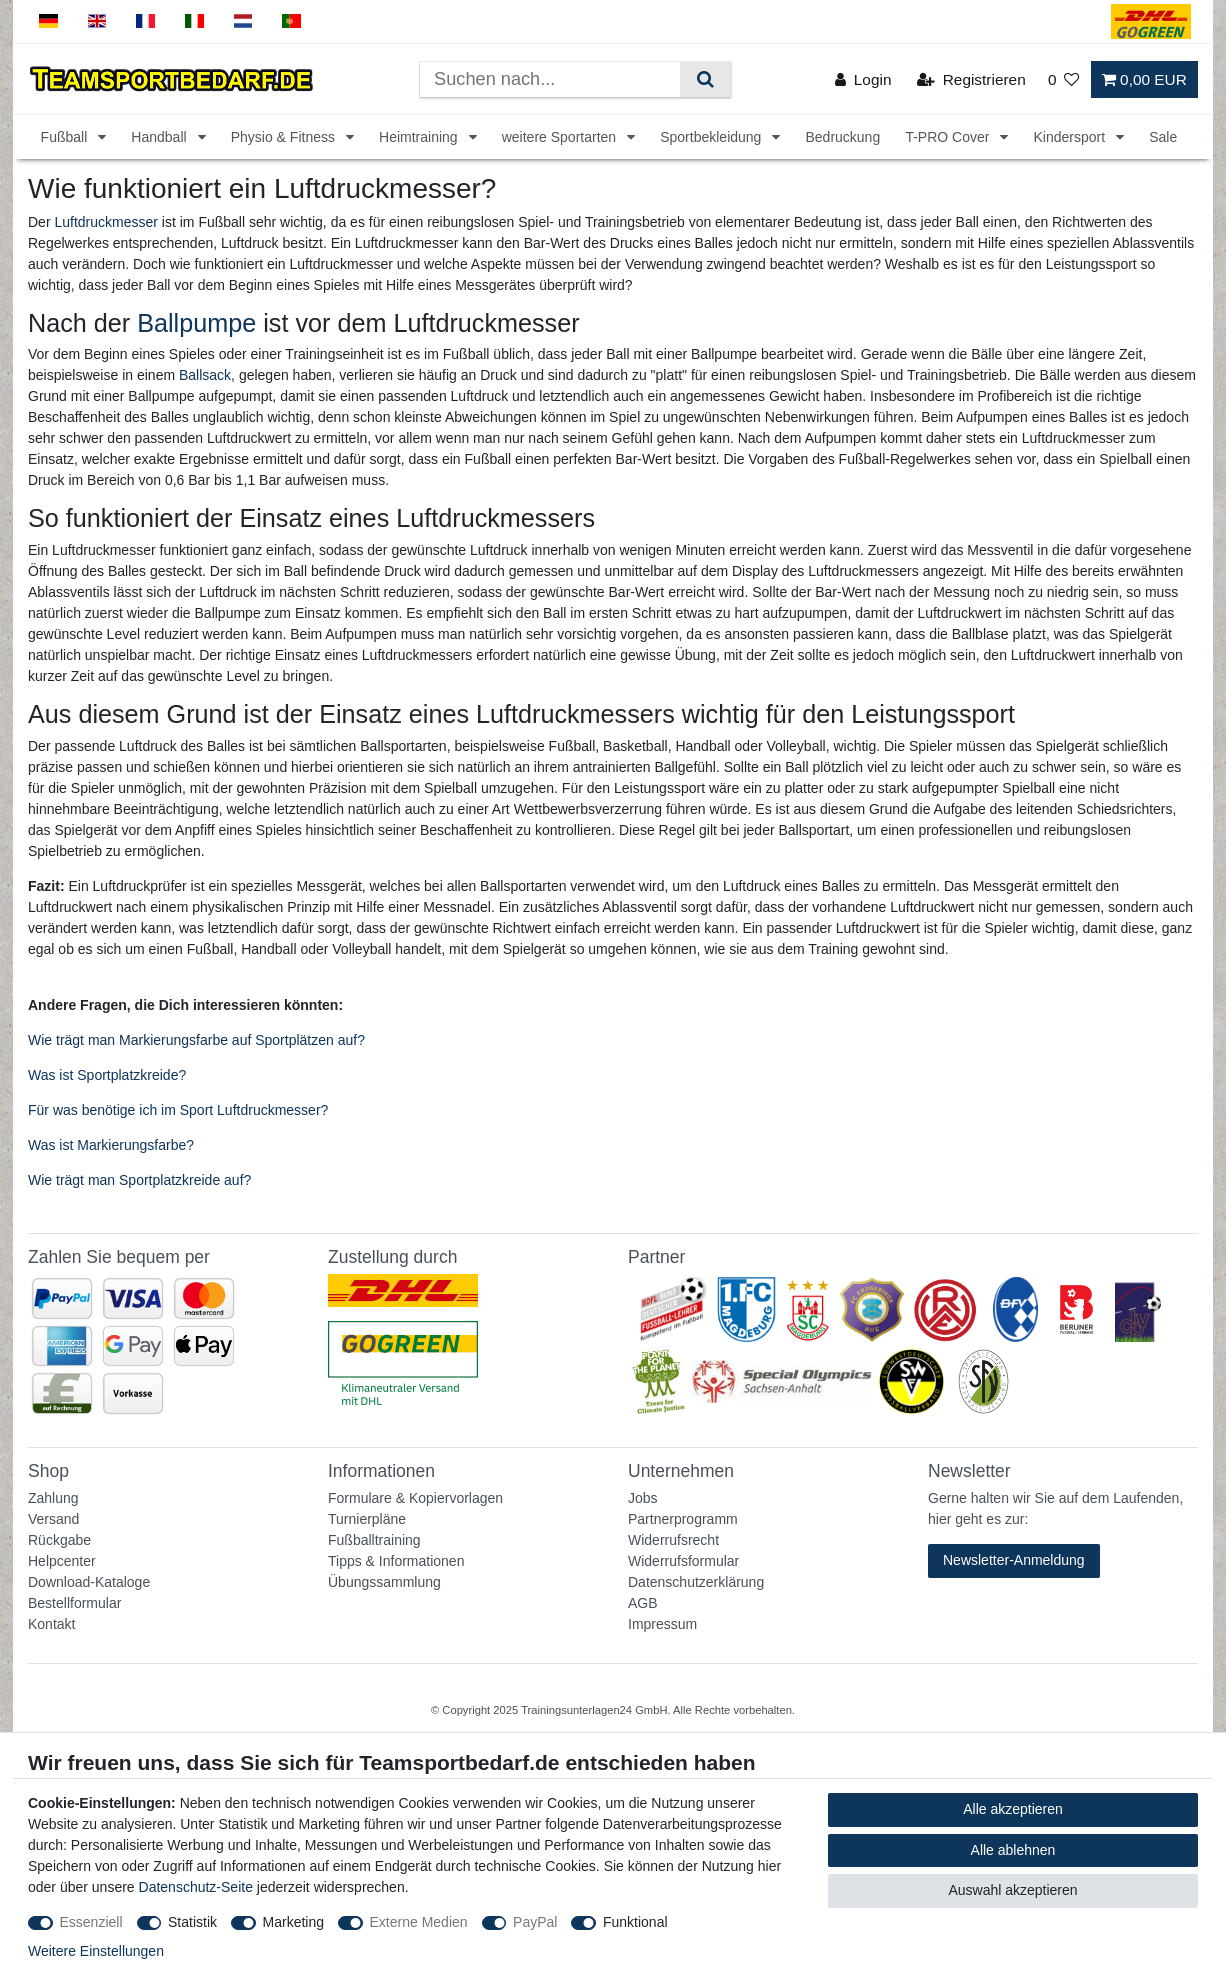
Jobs (643, 1498)
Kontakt (51, 1624)
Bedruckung (842, 137)
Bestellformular (74, 1603)
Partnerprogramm (683, 1519)
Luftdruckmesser (105, 222)
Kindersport (1070, 137)
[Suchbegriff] (550, 79)
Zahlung (53, 1498)
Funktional (635, 1922)
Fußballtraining (374, 1540)
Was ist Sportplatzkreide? (107, 1075)
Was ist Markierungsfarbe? (111, 1145)
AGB (643, 1603)
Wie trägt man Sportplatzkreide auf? (139, 1180)
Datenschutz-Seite (196, 1887)
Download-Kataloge (89, 1582)
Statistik (192, 1922)
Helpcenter (62, 1561)
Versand (53, 1519)
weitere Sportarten (561, 137)
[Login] (863, 79)
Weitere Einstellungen (96, 1951)
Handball (160, 137)
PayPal (535, 1922)
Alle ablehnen (1013, 1850)
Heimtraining (420, 137)
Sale (1163, 137)
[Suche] (705, 79)
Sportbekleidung (712, 137)
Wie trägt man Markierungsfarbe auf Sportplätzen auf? (196, 1040)
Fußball (66, 137)
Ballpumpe (196, 323)
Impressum (662, 1624)
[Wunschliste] (1064, 79)
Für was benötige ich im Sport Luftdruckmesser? (178, 1110)
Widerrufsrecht (673, 1540)
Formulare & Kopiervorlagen (415, 1498)
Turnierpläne (367, 1519)
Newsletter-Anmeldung (1014, 1560)
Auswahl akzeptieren (1012, 1890)
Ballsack (205, 375)
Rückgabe (59, 1540)
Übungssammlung (384, 1582)
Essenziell (91, 1922)
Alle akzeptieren (1013, 1809)
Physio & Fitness (285, 137)
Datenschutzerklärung (696, 1582)
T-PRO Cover (949, 137)
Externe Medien (419, 1922)
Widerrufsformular (683, 1561)
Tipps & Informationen (396, 1561)
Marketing (293, 1922)
